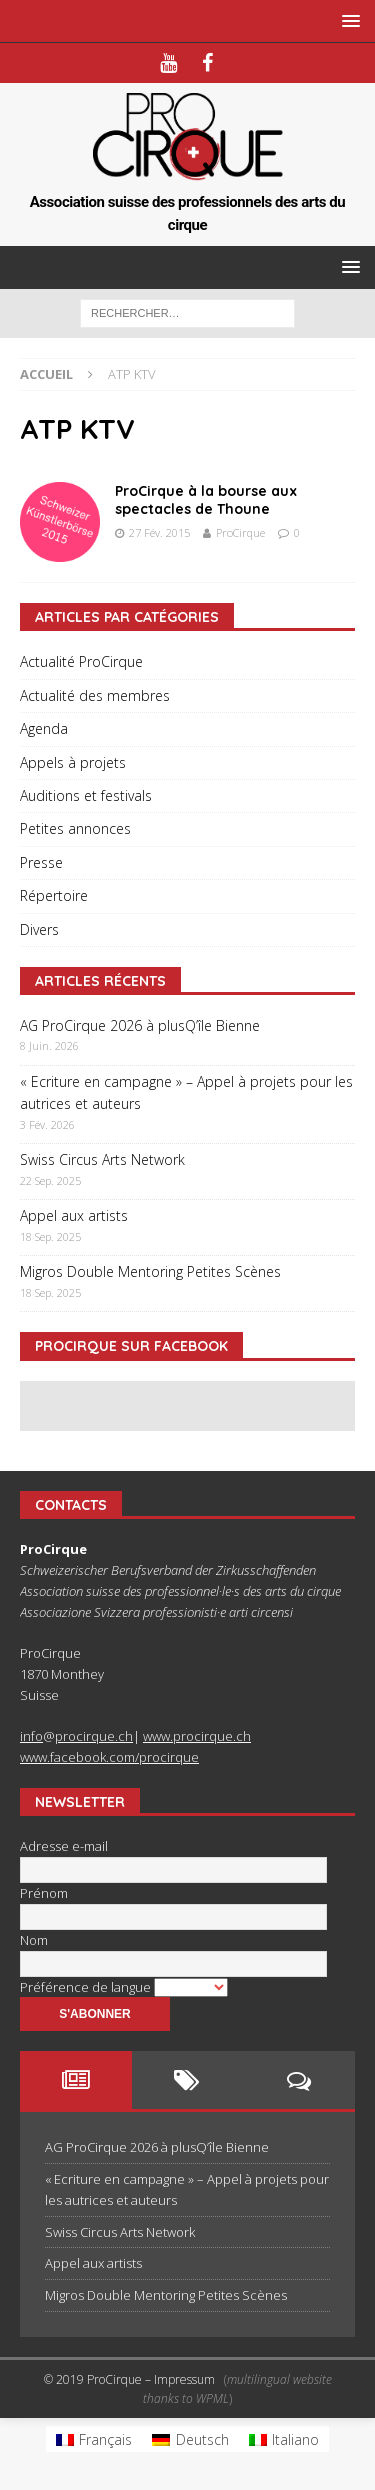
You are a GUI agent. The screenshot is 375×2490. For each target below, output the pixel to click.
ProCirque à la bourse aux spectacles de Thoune (206, 500)
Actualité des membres (95, 695)
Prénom (44, 1893)
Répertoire (54, 895)
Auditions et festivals (86, 795)
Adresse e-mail (64, 1846)
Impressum (184, 2379)
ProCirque (240, 532)
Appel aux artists (74, 1215)
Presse (41, 862)
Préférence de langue (87, 1987)
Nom (34, 1940)
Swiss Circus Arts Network (102, 1159)
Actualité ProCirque (81, 661)
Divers (39, 929)
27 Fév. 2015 (159, 532)
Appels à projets (73, 762)
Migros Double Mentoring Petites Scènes (150, 1271)
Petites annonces (75, 828)
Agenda (44, 728)
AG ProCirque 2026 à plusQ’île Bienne (140, 1025)
